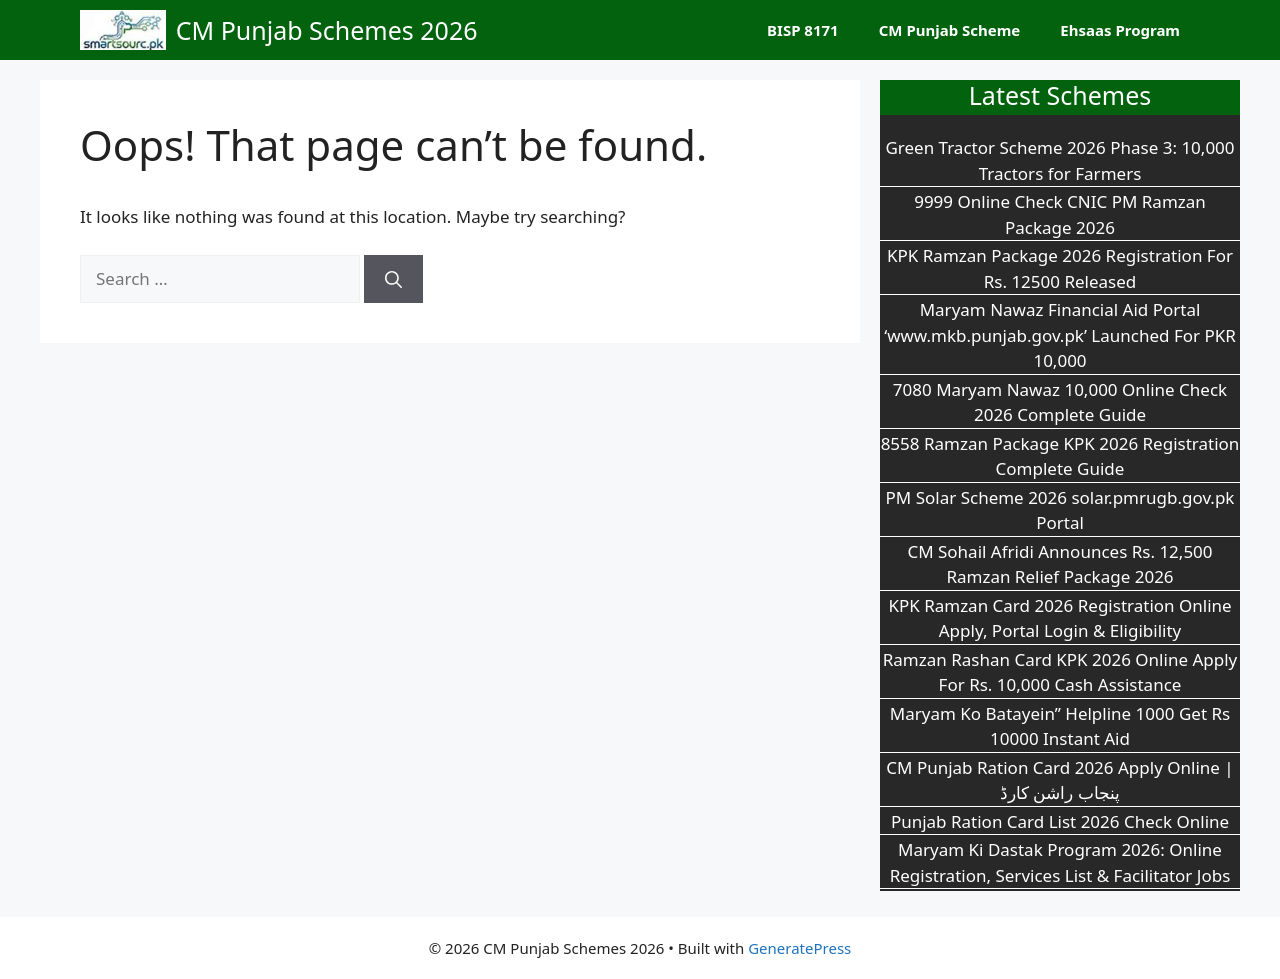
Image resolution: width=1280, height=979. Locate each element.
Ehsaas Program (1120, 30)
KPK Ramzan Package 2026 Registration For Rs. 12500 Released (1060, 268)
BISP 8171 (803, 30)
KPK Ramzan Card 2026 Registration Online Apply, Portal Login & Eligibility (1059, 618)
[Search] (393, 279)
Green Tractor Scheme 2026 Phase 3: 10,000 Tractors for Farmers (1059, 160)
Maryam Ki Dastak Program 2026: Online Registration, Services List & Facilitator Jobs (1060, 862)
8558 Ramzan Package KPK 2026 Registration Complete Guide (1060, 456)
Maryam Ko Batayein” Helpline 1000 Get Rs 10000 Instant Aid (1060, 726)
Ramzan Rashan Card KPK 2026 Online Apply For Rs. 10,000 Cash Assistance (1060, 672)
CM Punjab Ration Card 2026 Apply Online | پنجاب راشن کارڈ (1059, 780)
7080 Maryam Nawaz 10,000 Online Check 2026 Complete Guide (1060, 402)
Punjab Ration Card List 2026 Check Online (1060, 821)
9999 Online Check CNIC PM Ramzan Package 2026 (1060, 214)
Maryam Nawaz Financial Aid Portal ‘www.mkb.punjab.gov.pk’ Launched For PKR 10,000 (1060, 335)
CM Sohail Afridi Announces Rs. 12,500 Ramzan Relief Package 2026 (1059, 564)
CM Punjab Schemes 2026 (327, 30)
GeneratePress (799, 948)
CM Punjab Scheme (950, 30)
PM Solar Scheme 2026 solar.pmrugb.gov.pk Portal (1060, 510)
